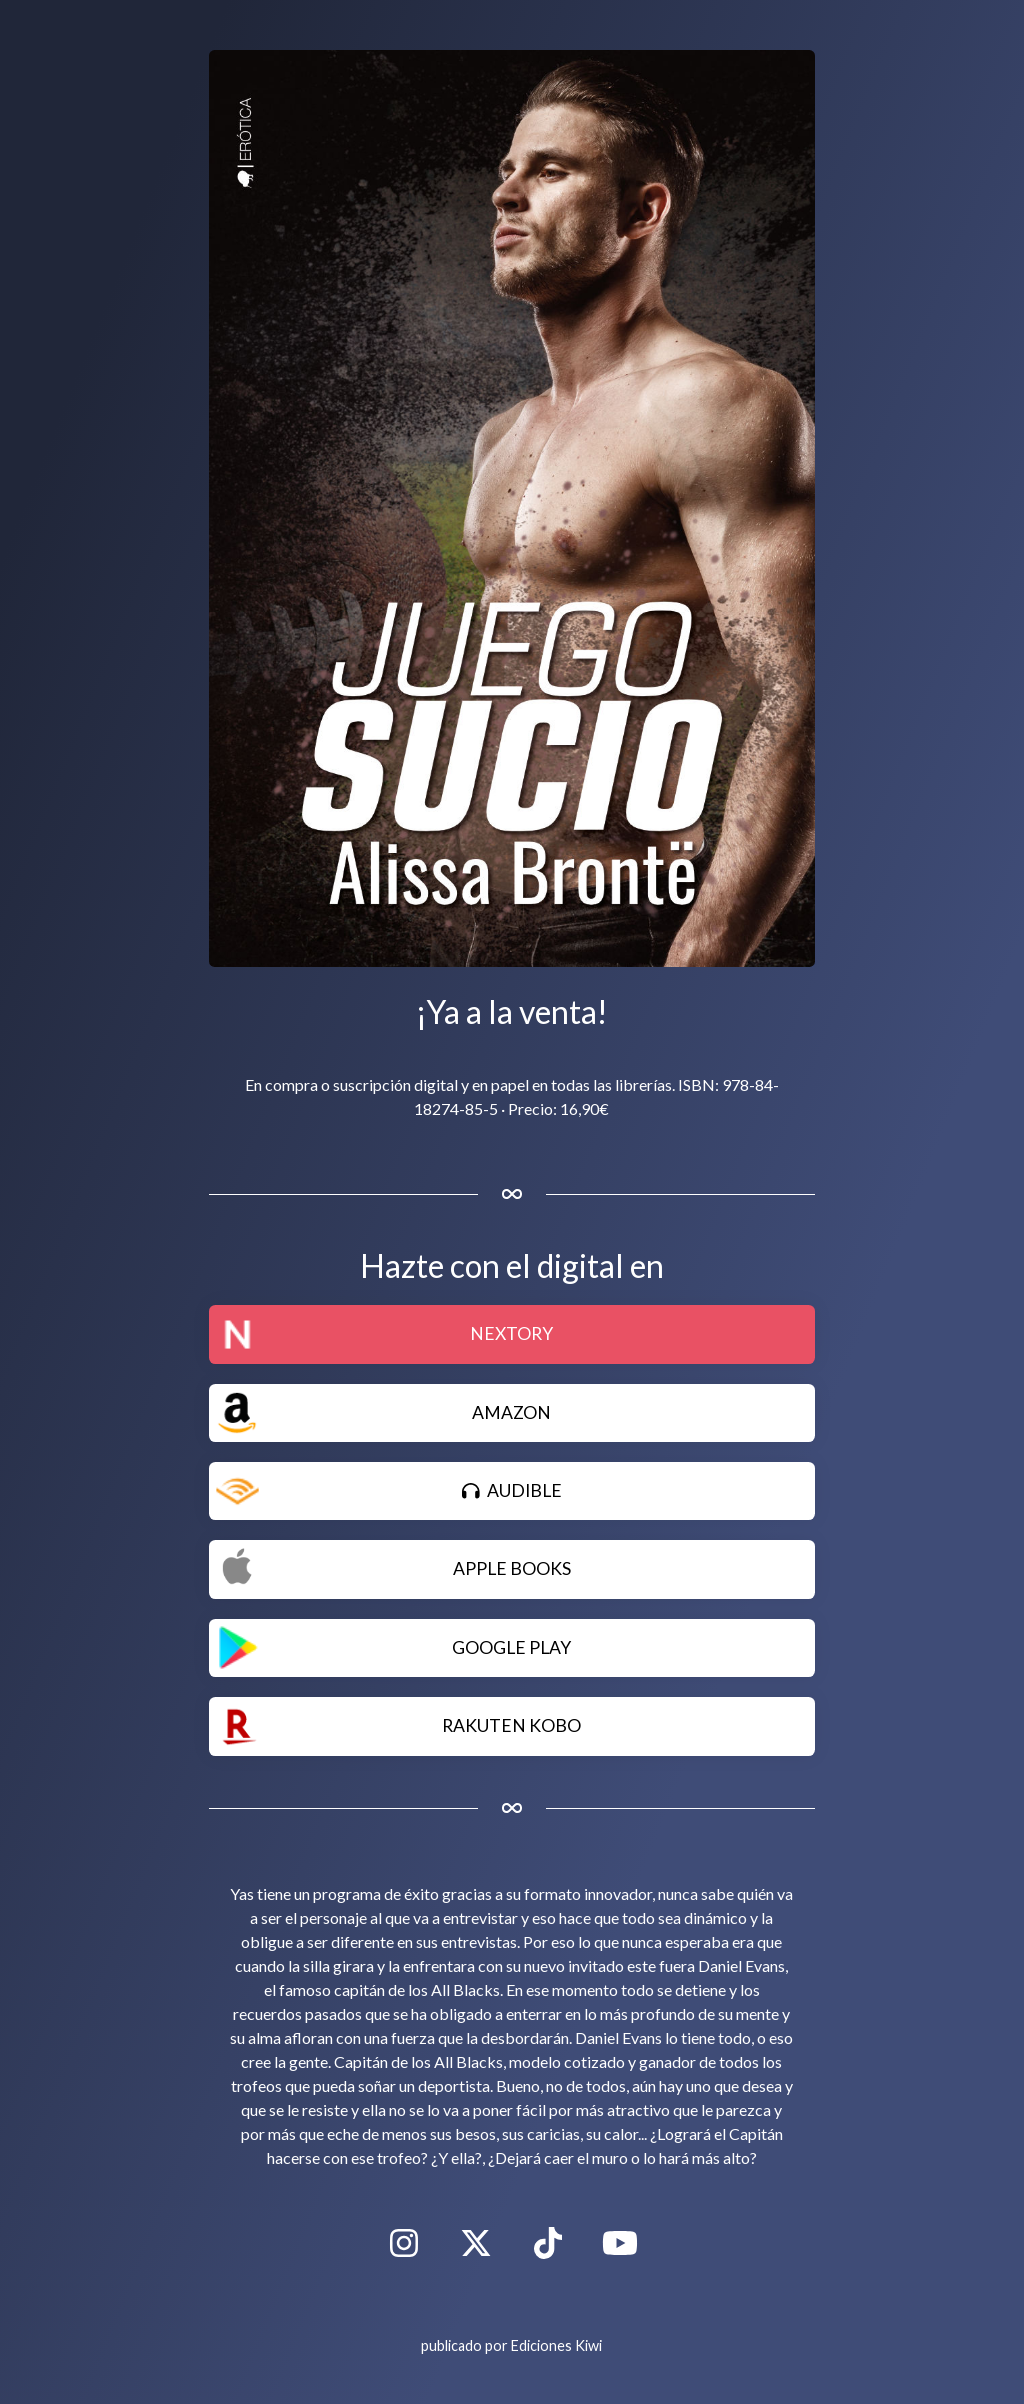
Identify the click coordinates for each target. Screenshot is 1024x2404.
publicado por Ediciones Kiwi (511, 2345)
